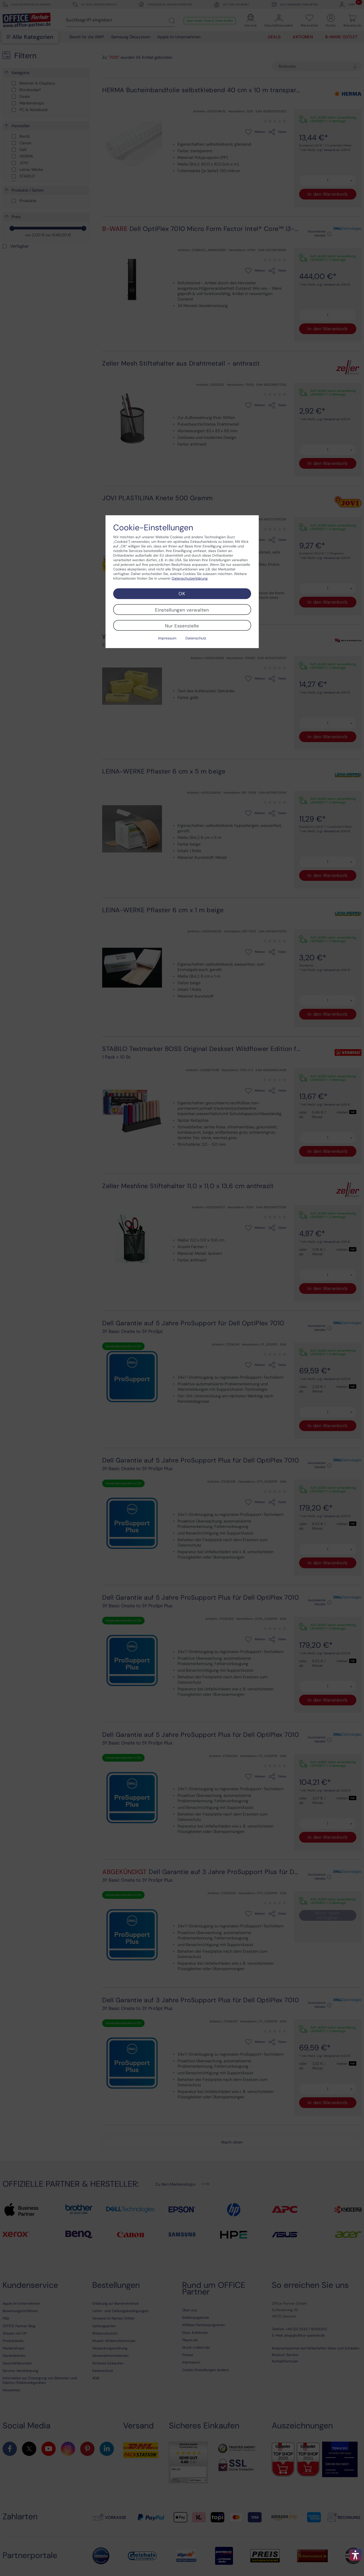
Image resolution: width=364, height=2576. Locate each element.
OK (182, 594)
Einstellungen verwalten (182, 610)
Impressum (167, 638)
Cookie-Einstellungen (153, 527)
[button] (355, 2555)
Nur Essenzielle (182, 626)
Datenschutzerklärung (190, 578)
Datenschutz (195, 638)
